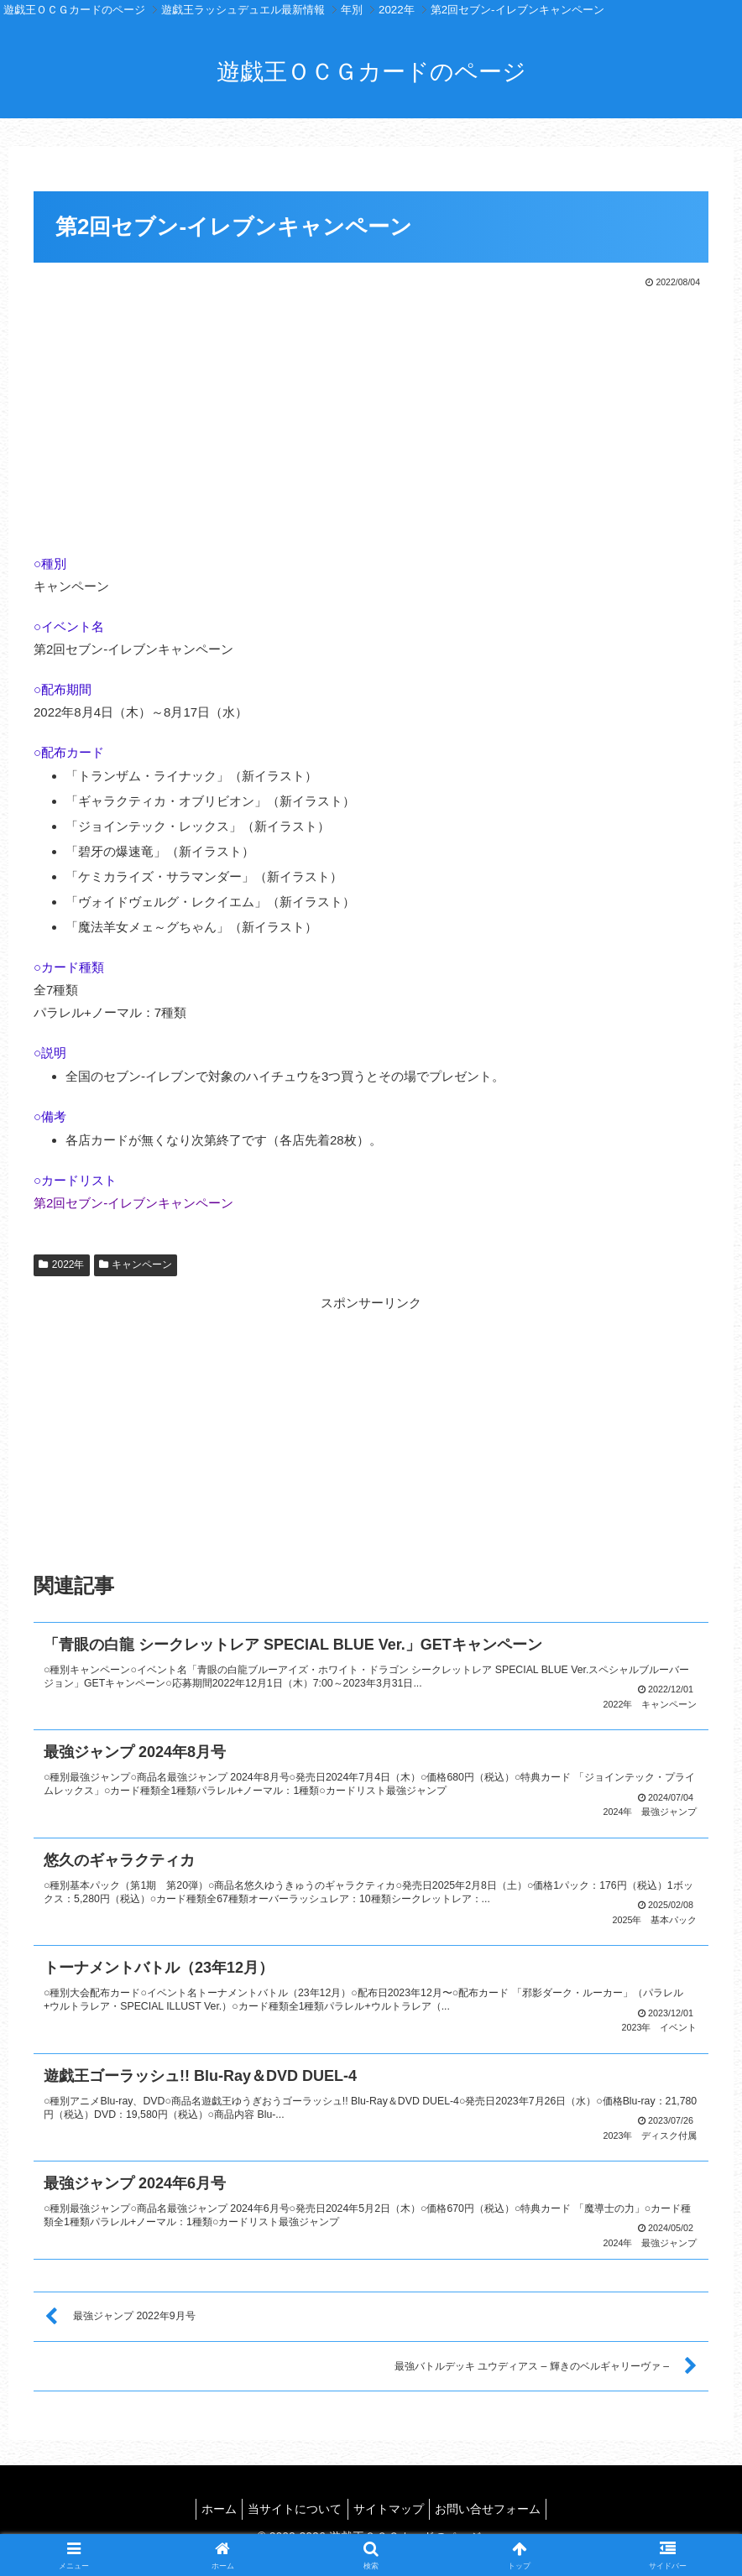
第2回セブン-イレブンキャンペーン (133, 1203)
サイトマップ (392, 2501)
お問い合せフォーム (498, 2501)
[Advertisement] (371, 417)
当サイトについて (292, 2501)
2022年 (62, 1264)
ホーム (209, 2501)
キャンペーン (136, 1264)
